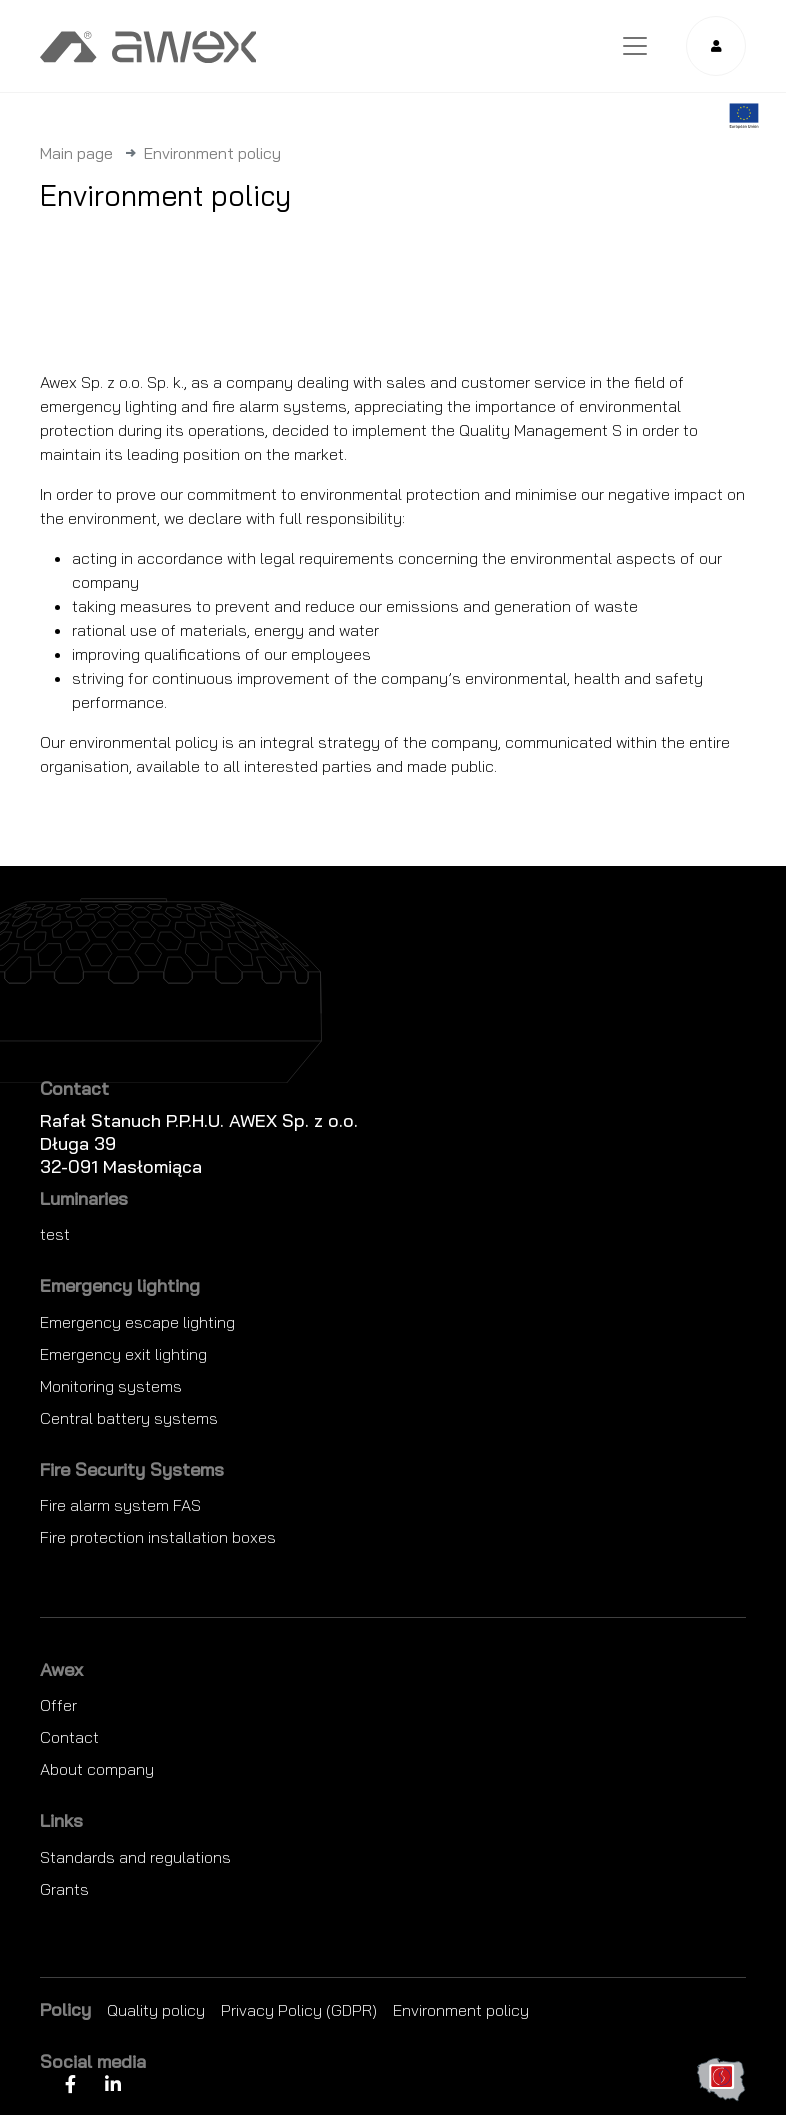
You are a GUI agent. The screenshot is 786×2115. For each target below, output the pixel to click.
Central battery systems (129, 1418)
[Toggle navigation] (635, 46)
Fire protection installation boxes (158, 1537)
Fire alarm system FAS (120, 1505)
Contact (69, 1737)
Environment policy (461, 2010)
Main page (76, 153)
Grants (64, 1889)
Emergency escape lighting (137, 1322)
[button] (716, 46)
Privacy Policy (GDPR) (299, 2010)
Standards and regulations (135, 1857)
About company (97, 1769)
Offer (58, 1705)
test (55, 1234)
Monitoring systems (111, 1386)
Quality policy (156, 2010)
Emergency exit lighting (123, 1354)
